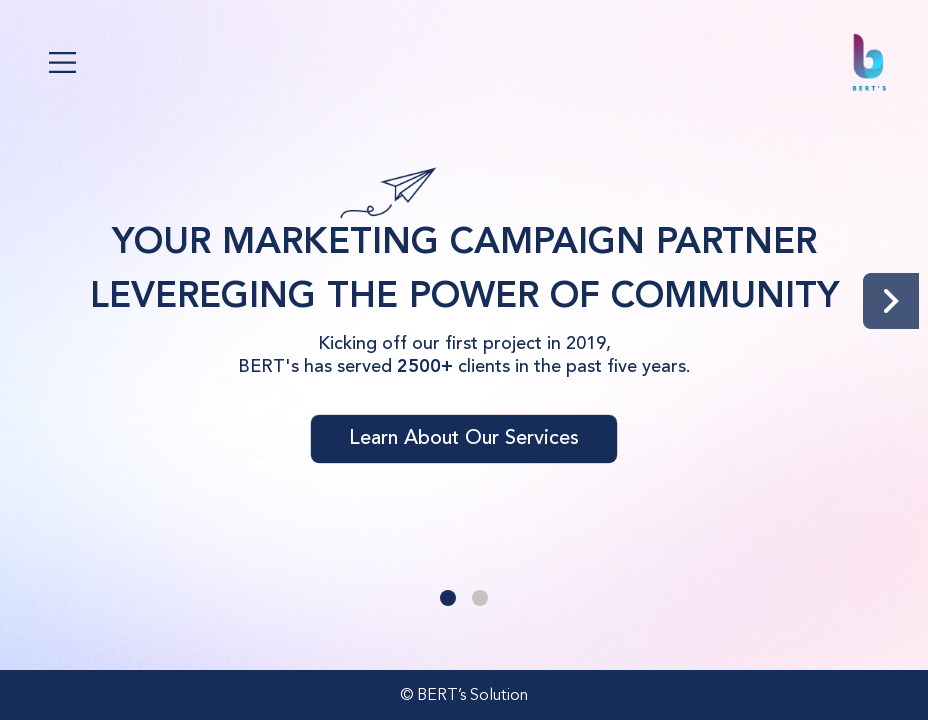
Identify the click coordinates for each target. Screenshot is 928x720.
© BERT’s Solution (464, 696)
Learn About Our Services (464, 439)
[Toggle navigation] (62, 62)
